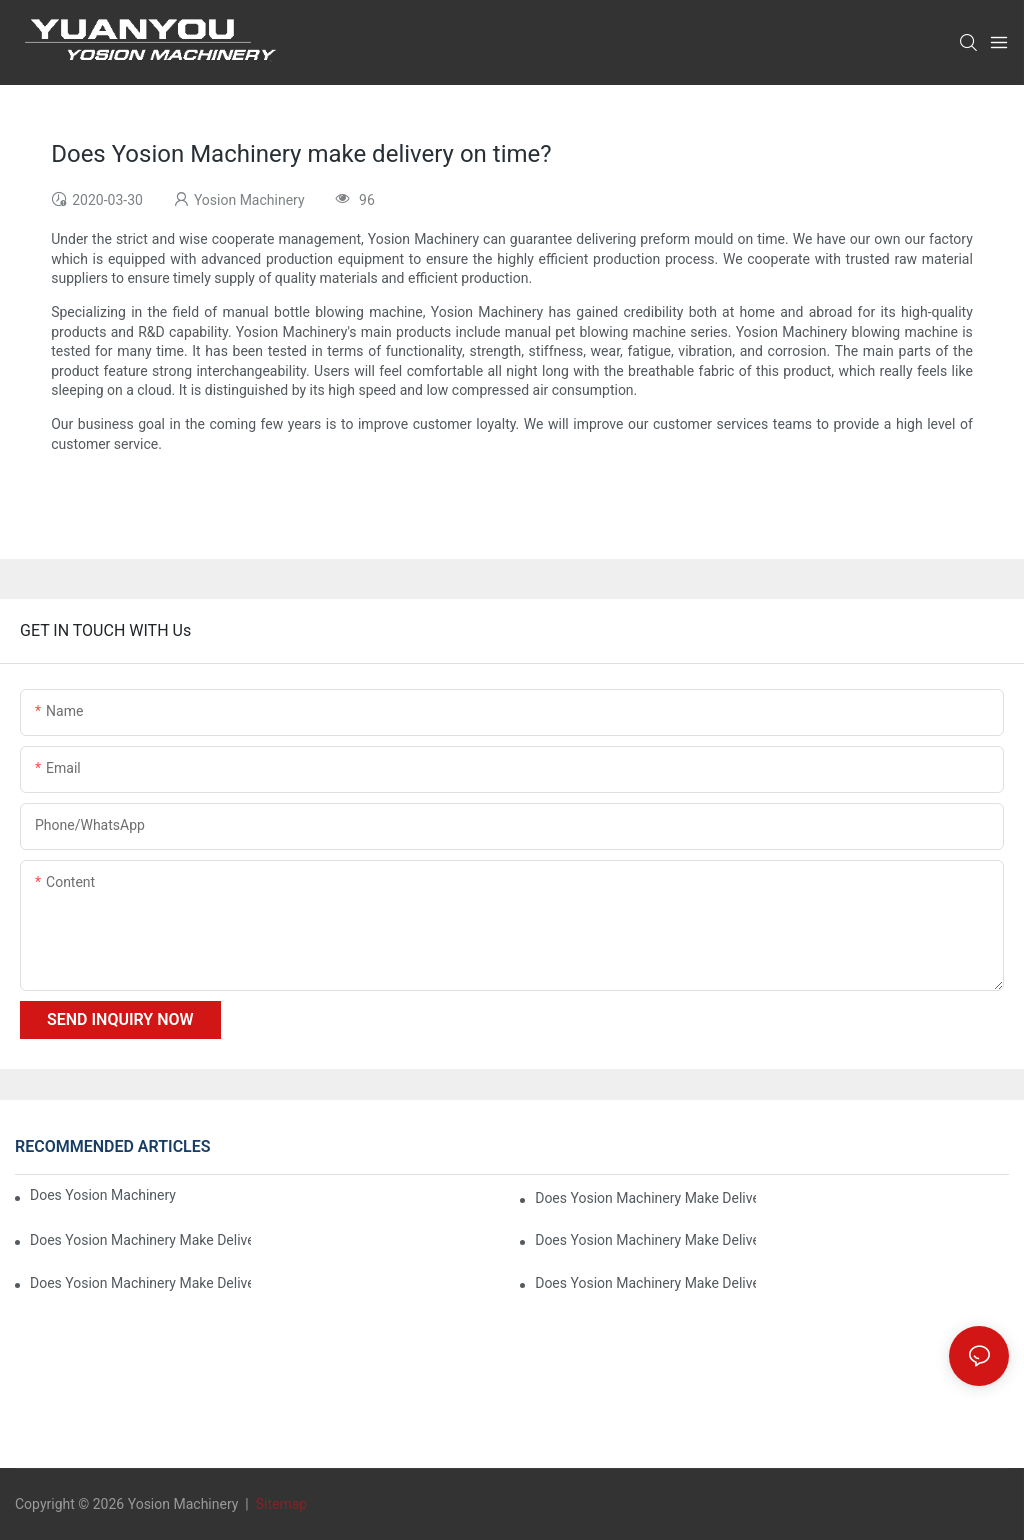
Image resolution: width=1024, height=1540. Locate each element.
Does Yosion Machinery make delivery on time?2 (645, 1283)
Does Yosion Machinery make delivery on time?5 (140, 1240)
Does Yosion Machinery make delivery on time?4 (645, 1240)
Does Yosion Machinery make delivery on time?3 (140, 1283)
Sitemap (279, 1504)
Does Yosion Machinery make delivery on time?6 (645, 1198)
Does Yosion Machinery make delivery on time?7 (103, 1195)
